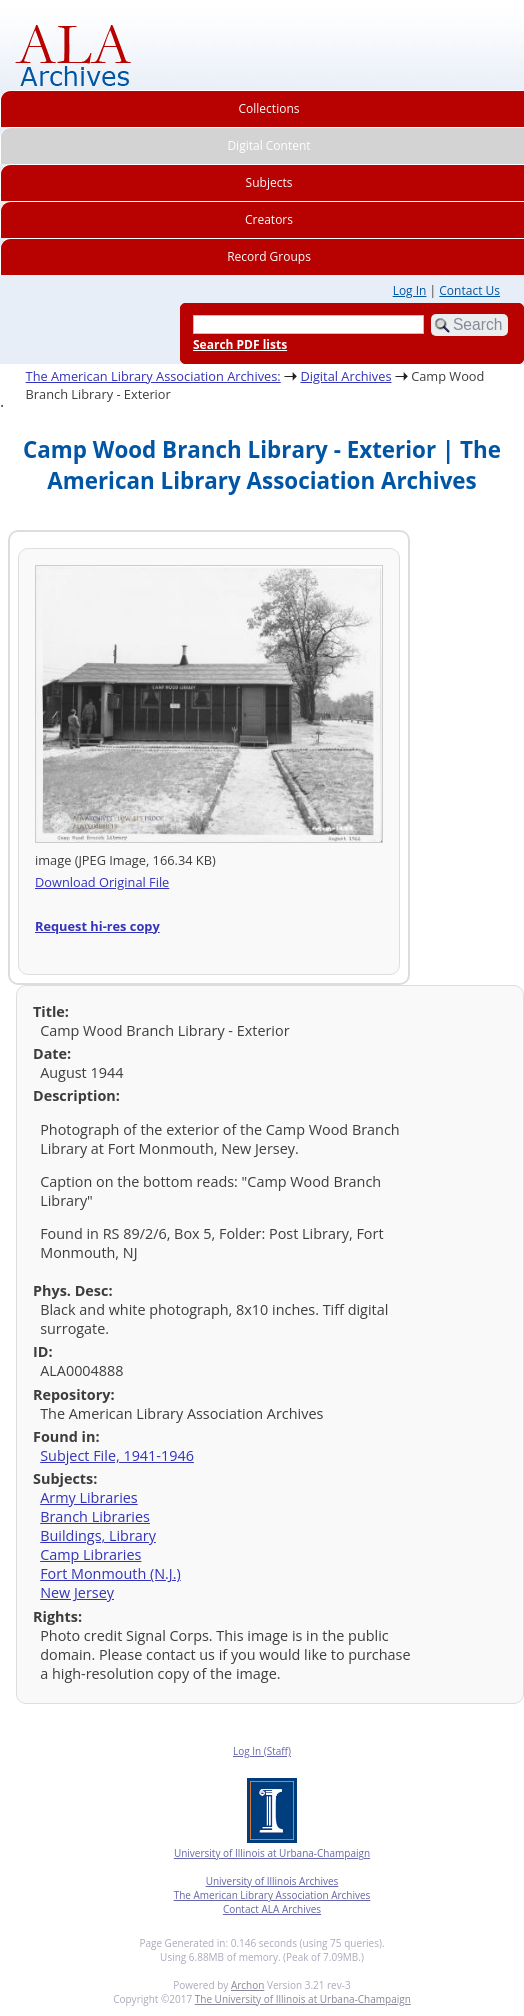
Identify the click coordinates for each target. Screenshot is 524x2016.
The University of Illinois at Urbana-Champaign (303, 1999)
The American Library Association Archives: (153, 376)
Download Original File (102, 882)
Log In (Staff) (262, 1751)
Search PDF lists (240, 344)
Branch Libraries (95, 1516)
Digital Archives (345, 376)
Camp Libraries (90, 1554)
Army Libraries (89, 1497)
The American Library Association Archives (272, 1895)
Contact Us (469, 290)
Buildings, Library (98, 1535)
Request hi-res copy (97, 926)
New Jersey (77, 1592)
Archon (247, 1985)
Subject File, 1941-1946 (117, 1455)
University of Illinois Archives (272, 1881)
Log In (410, 290)
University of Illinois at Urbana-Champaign (272, 1853)
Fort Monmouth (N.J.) (110, 1573)
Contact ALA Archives (272, 1909)
